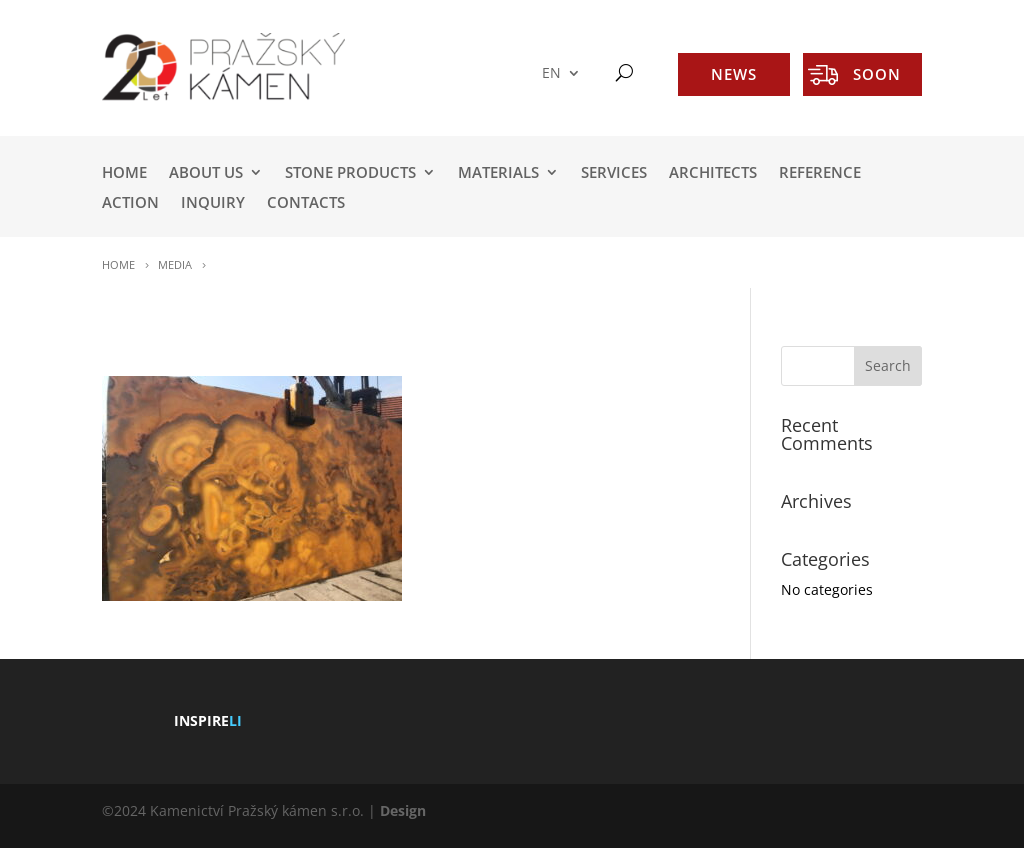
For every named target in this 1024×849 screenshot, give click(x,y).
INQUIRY (213, 203)
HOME (124, 173)
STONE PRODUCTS (350, 173)
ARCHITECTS (713, 173)
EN (551, 73)
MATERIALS (498, 173)
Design (403, 810)
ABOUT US (206, 173)
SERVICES (614, 173)
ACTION (130, 203)
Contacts (306, 203)
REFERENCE (820, 173)
